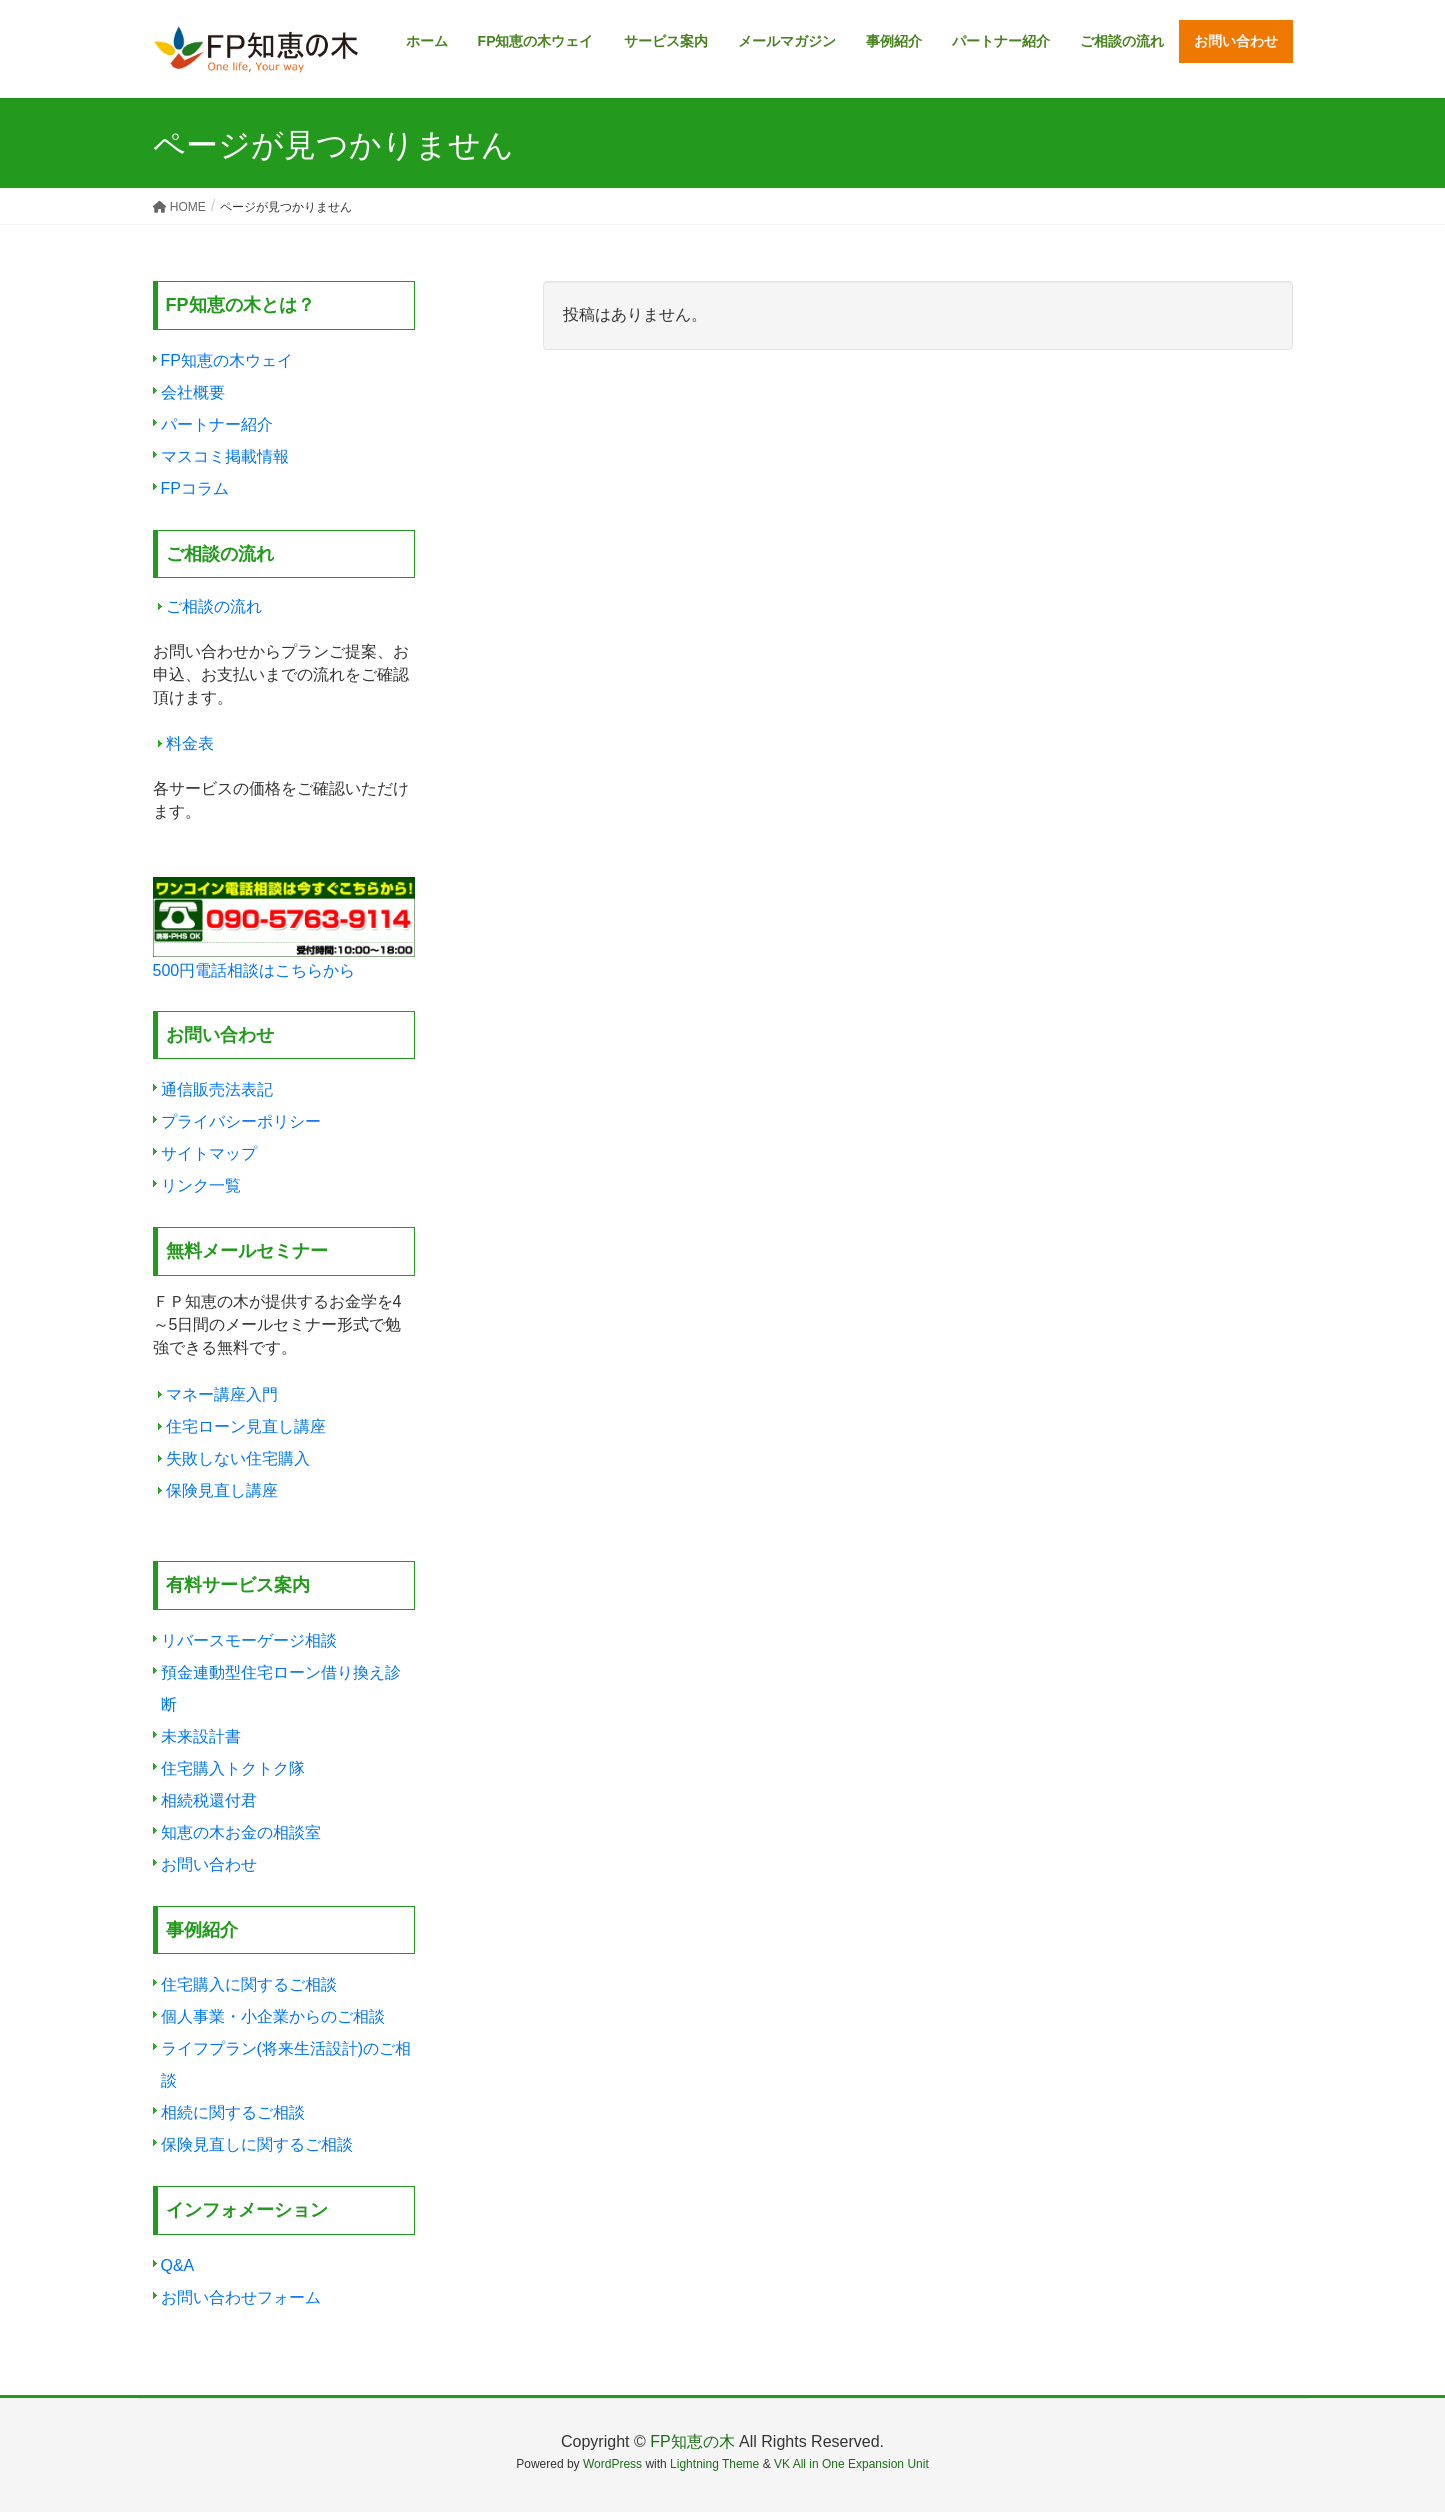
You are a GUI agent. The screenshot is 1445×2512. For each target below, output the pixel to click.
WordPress (612, 2464)
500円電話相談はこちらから (254, 970)
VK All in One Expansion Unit (851, 2464)
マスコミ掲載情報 (225, 456)
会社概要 (193, 392)
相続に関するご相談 (233, 2112)
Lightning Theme (714, 2464)
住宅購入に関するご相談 (249, 1984)
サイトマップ (209, 1153)
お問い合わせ (209, 1864)
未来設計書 (201, 1736)
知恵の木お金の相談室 (241, 1832)
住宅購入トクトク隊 (233, 1768)
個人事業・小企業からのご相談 (273, 2016)
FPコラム (195, 488)
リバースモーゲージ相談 (249, 1640)
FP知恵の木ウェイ (227, 360)
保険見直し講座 (222, 1490)
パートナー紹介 (217, 424)
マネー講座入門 (222, 1394)
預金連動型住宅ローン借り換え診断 (281, 1688)
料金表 (190, 743)
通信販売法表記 (217, 1089)
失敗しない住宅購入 (238, 1458)
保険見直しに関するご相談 (257, 2144)
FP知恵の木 (692, 2441)
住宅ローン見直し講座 (246, 1426)
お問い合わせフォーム (241, 2297)
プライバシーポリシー (241, 1121)
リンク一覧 (201, 1185)
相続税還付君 (209, 1800)
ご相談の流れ (214, 606)
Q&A (178, 2265)
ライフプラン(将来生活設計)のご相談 (286, 2064)
